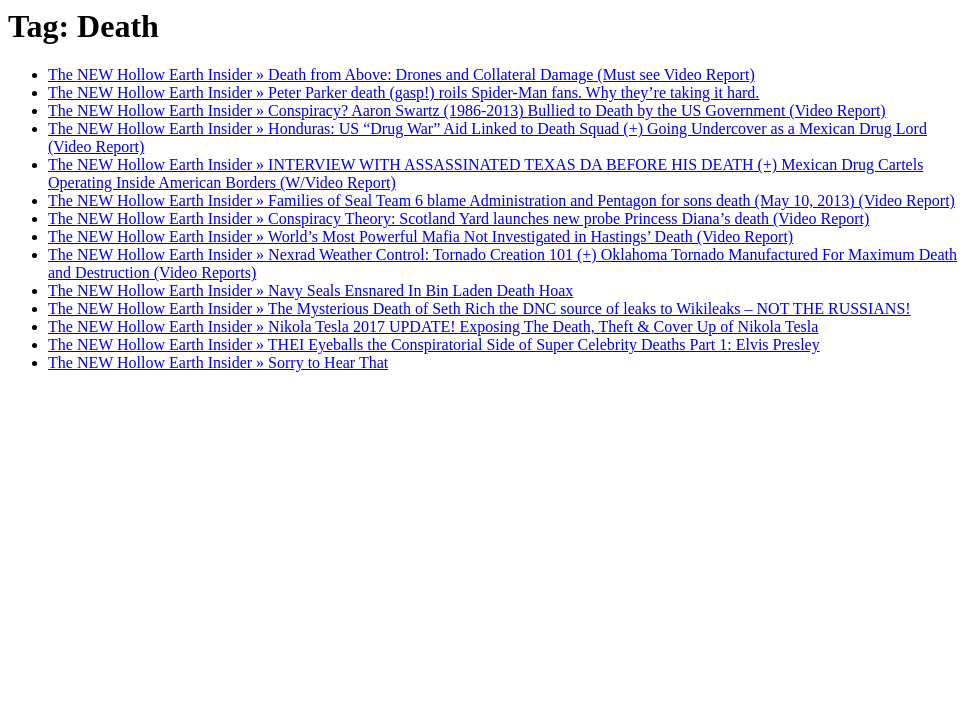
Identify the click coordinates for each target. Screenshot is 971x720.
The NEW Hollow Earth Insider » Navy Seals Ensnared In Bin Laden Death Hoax (310, 290)
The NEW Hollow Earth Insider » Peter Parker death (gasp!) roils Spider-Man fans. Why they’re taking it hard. (403, 92)
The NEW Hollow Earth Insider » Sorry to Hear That (218, 362)
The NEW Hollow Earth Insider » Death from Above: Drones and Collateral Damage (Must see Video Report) (401, 74)
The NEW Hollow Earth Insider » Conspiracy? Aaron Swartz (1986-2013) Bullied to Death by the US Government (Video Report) (467, 110)
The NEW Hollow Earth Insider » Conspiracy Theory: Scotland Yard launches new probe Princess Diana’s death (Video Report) (458, 218)
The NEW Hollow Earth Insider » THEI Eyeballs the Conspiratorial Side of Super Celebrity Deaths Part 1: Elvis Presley (434, 344)
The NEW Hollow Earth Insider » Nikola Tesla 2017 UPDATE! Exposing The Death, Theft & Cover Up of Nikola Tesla (433, 326)
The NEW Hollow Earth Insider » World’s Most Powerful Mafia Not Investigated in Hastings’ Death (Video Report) (420, 236)
